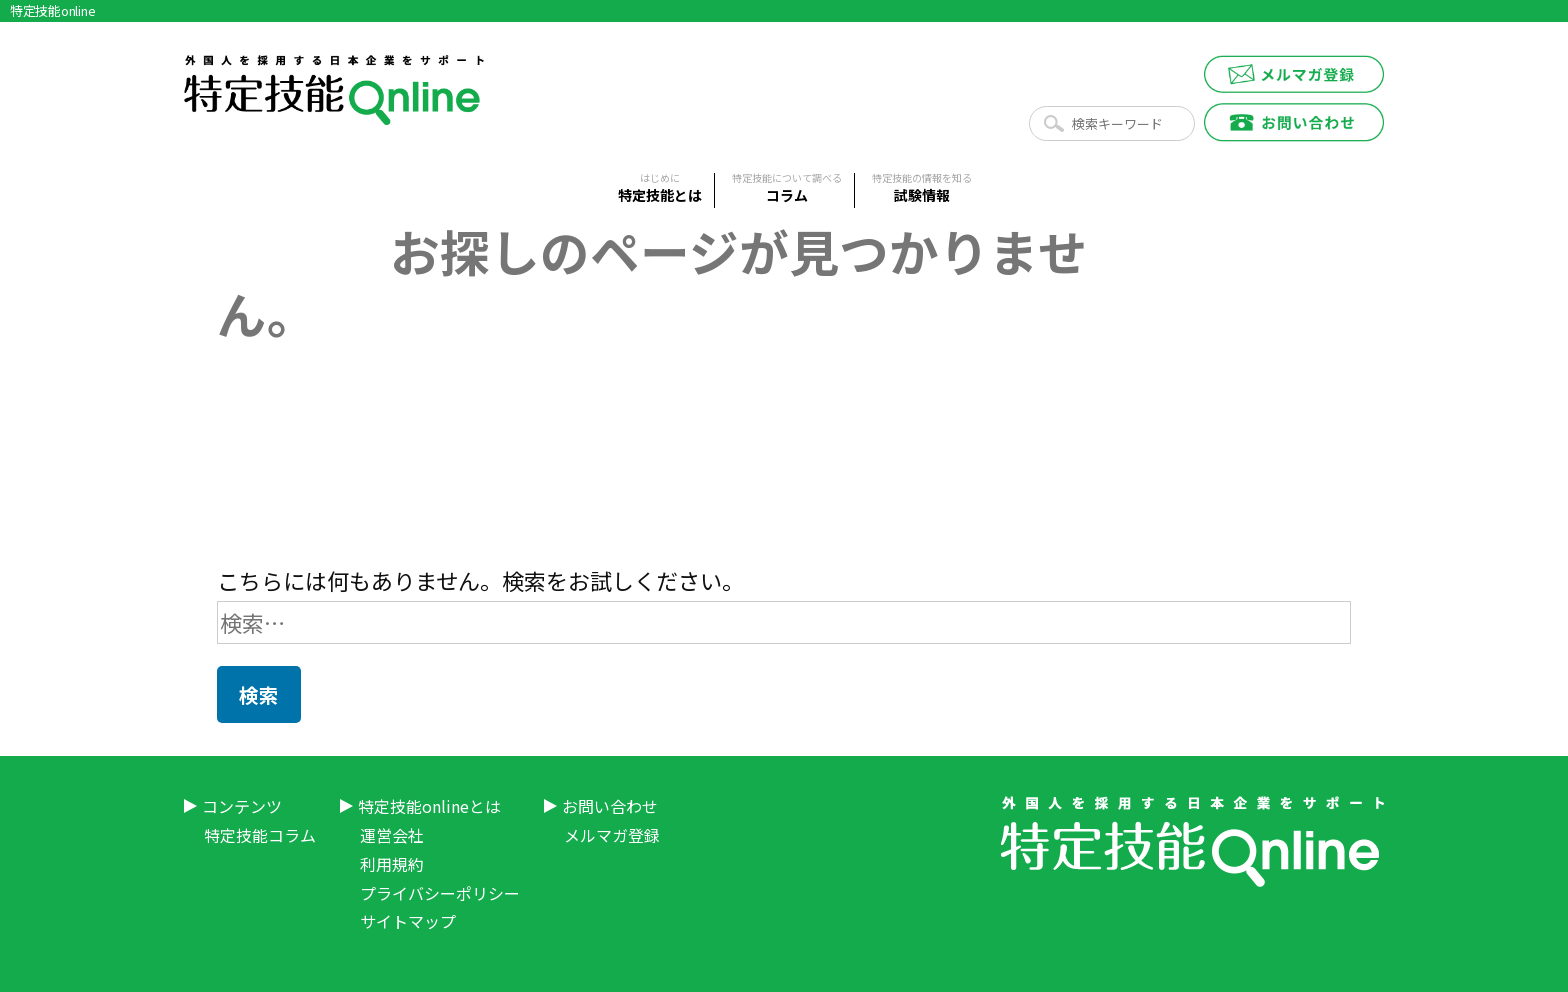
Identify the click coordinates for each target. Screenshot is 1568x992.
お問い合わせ (610, 806)
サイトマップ (408, 921)
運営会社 (392, 835)
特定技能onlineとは (429, 806)
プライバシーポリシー (440, 893)
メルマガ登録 (612, 835)
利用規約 (392, 864)
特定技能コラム (260, 835)
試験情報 (922, 189)
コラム (787, 189)
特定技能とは (660, 189)
